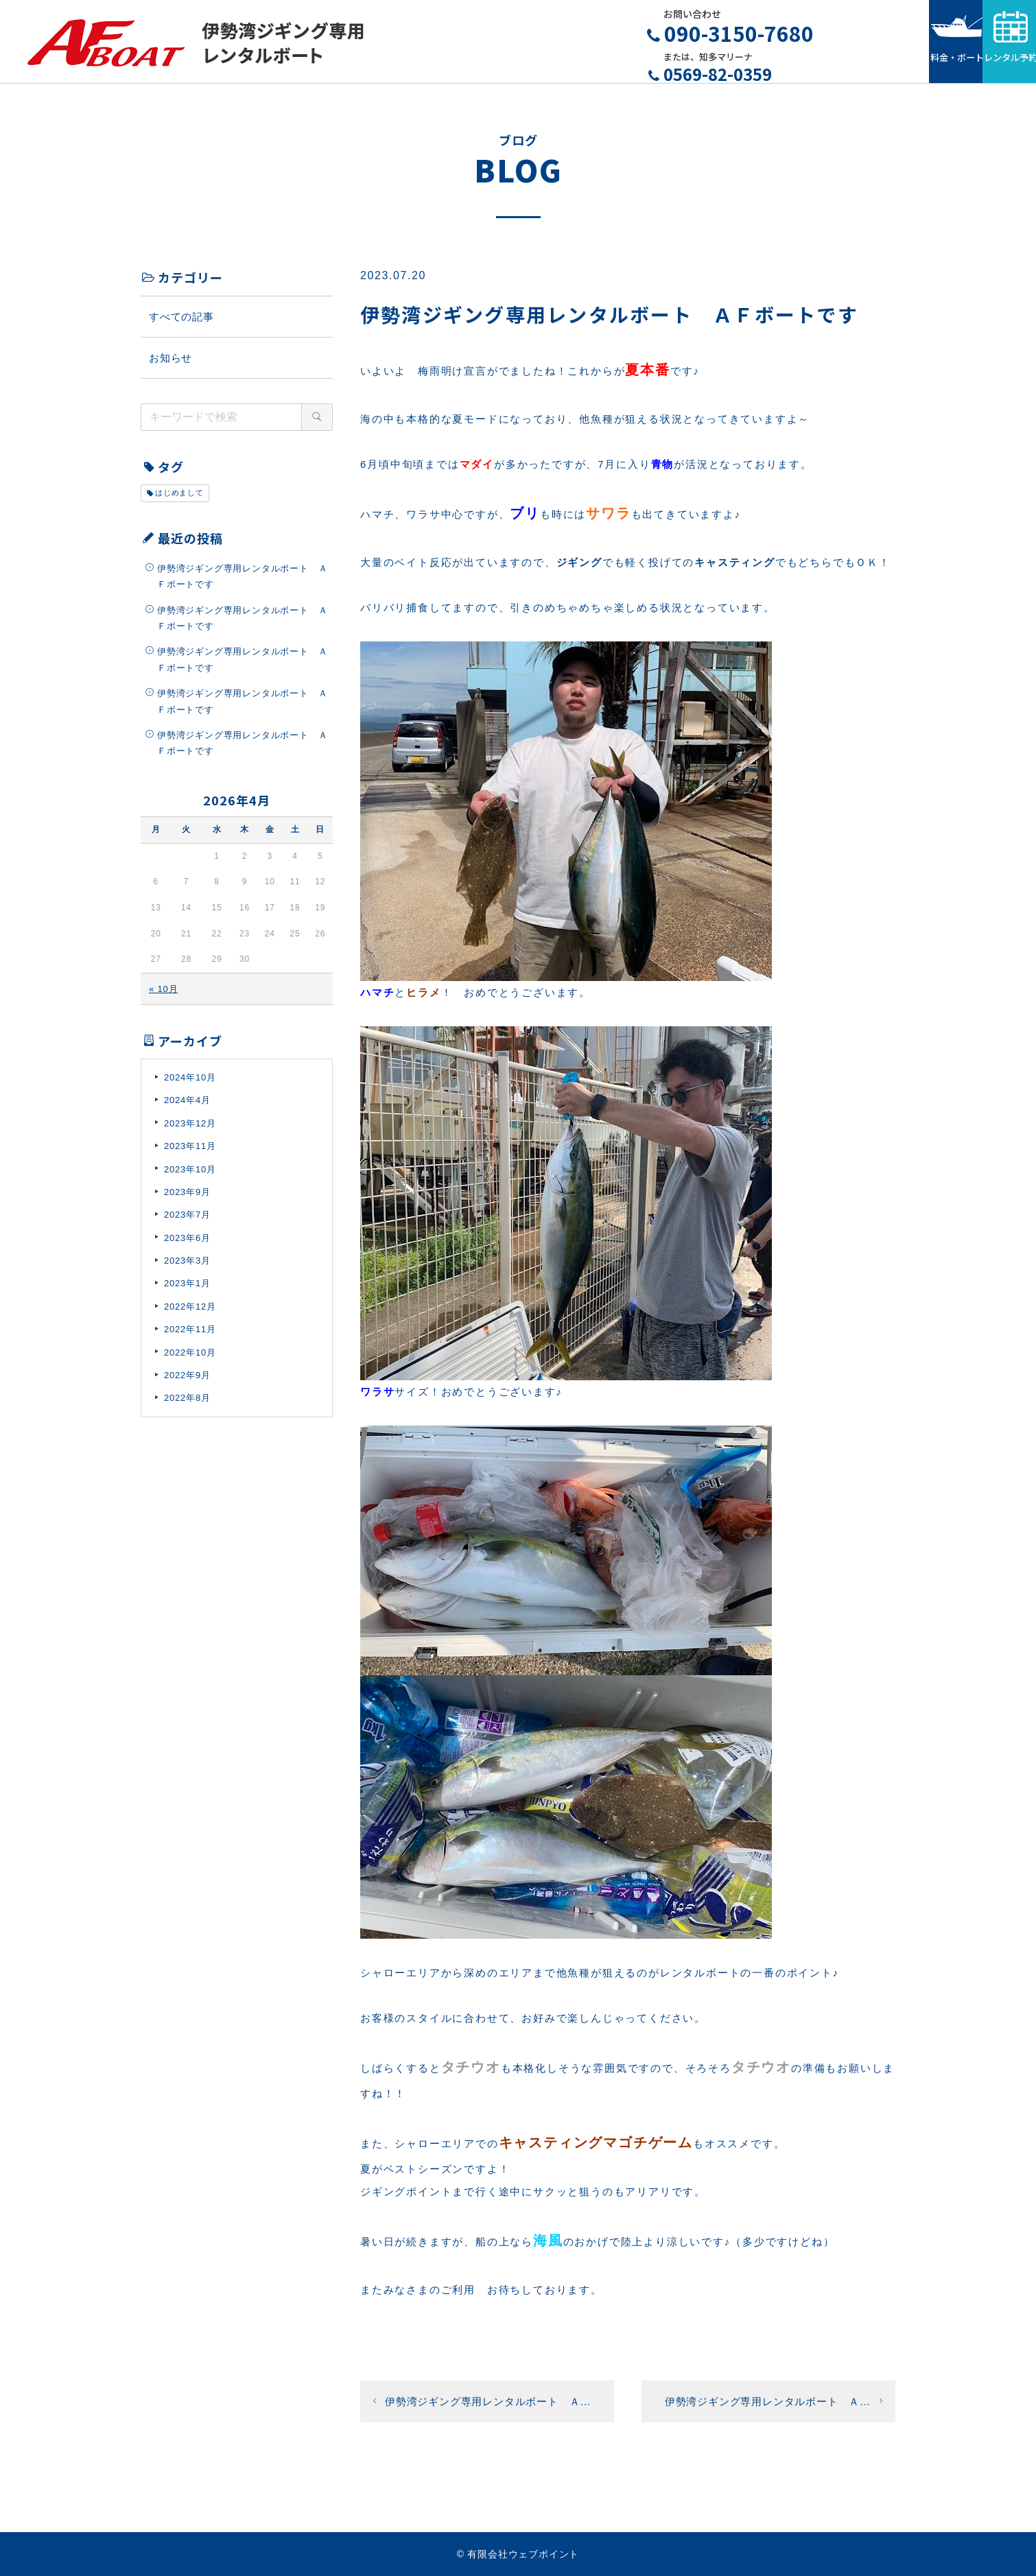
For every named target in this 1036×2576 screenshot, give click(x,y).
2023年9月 (187, 1198)
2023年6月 (187, 1244)
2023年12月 (190, 1129)
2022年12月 (190, 1313)
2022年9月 (187, 1381)
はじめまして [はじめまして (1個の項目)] (179, 499)
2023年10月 (190, 1175)
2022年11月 (190, 1336)
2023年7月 (187, 1221)
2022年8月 (187, 1404)
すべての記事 (181, 323)
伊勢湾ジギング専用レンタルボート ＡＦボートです (242, 582)
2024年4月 (187, 1107)
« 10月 (163, 995)
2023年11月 (190, 1153)
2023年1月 (187, 1290)
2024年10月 (190, 1083)
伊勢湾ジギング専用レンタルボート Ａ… (488, 2407)
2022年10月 (190, 1359)
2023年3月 (187, 1267)
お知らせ (170, 364)
